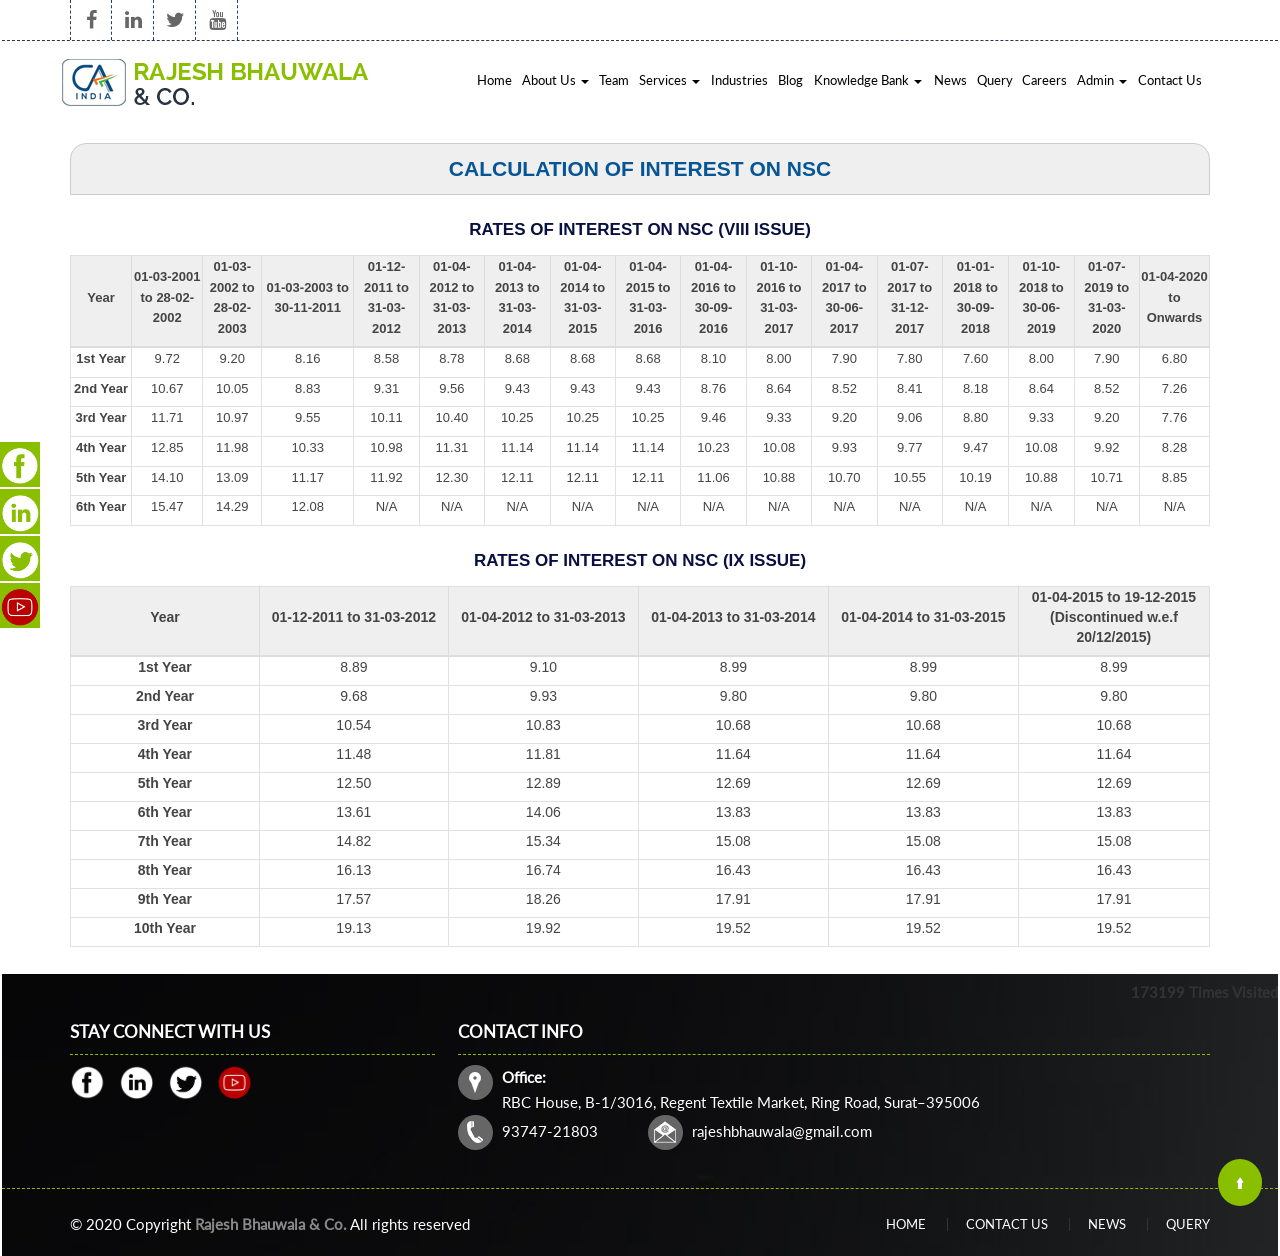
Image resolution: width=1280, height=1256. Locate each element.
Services (669, 80)
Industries (739, 80)
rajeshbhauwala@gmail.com (815, 1099)
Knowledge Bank (868, 80)
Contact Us (1170, 80)
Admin (1102, 80)
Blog (790, 80)
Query (995, 80)
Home (494, 80)
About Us (555, 80)
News (950, 80)
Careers (1044, 80)
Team (614, 80)
